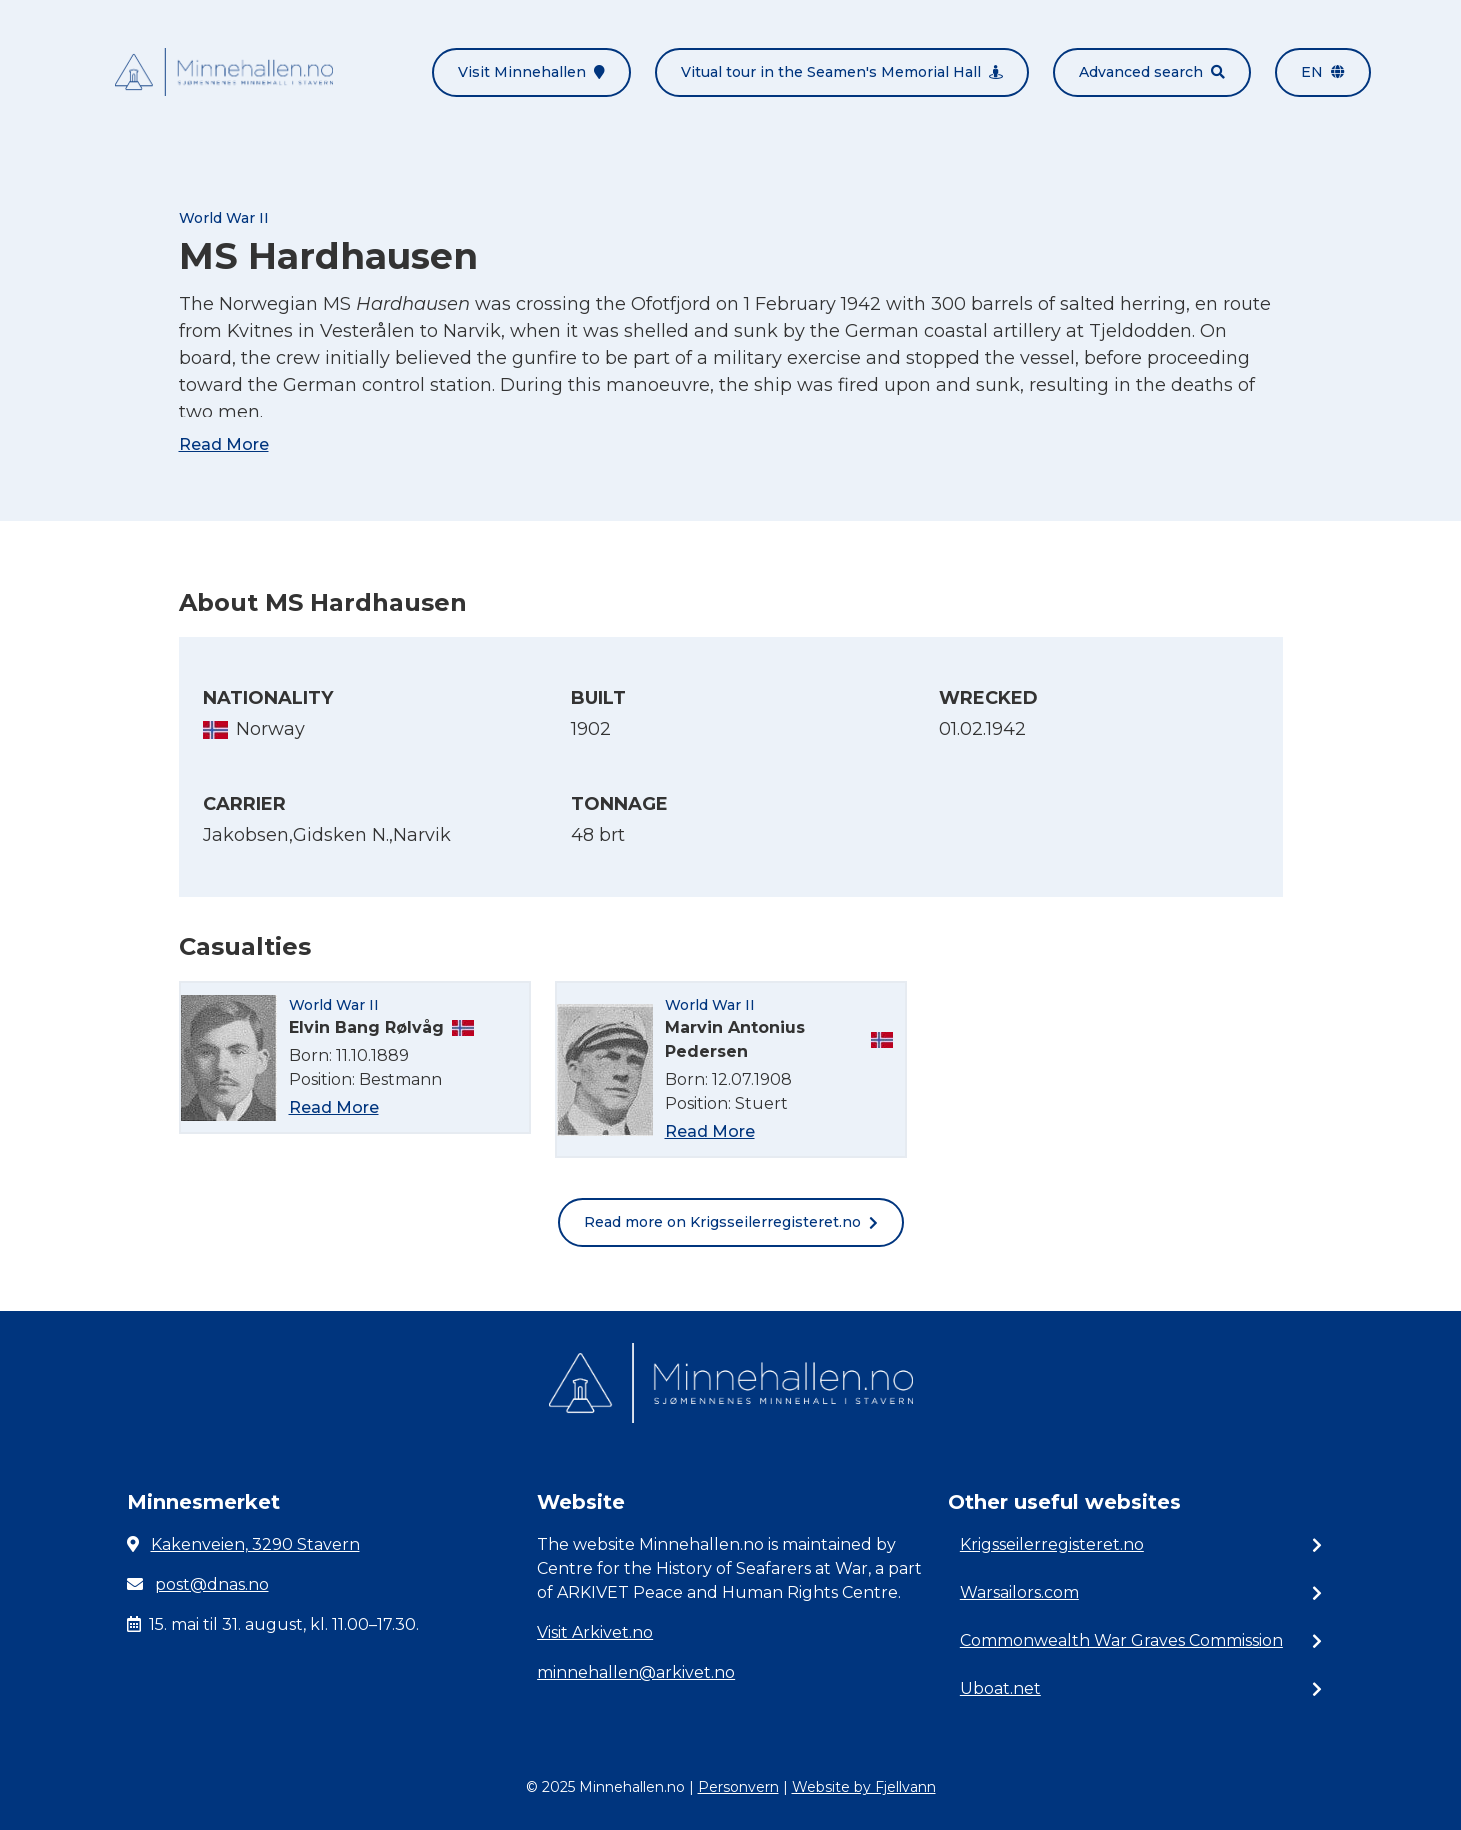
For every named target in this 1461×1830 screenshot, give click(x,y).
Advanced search (1152, 72)
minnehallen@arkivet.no (636, 1672)
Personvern (738, 1787)
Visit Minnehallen (531, 72)
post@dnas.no (212, 1584)
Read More (224, 444)
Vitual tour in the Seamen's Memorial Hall (842, 72)
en (1323, 72)
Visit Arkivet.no (595, 1632)
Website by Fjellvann (864, 1787)
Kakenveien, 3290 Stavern (255, 1544)
